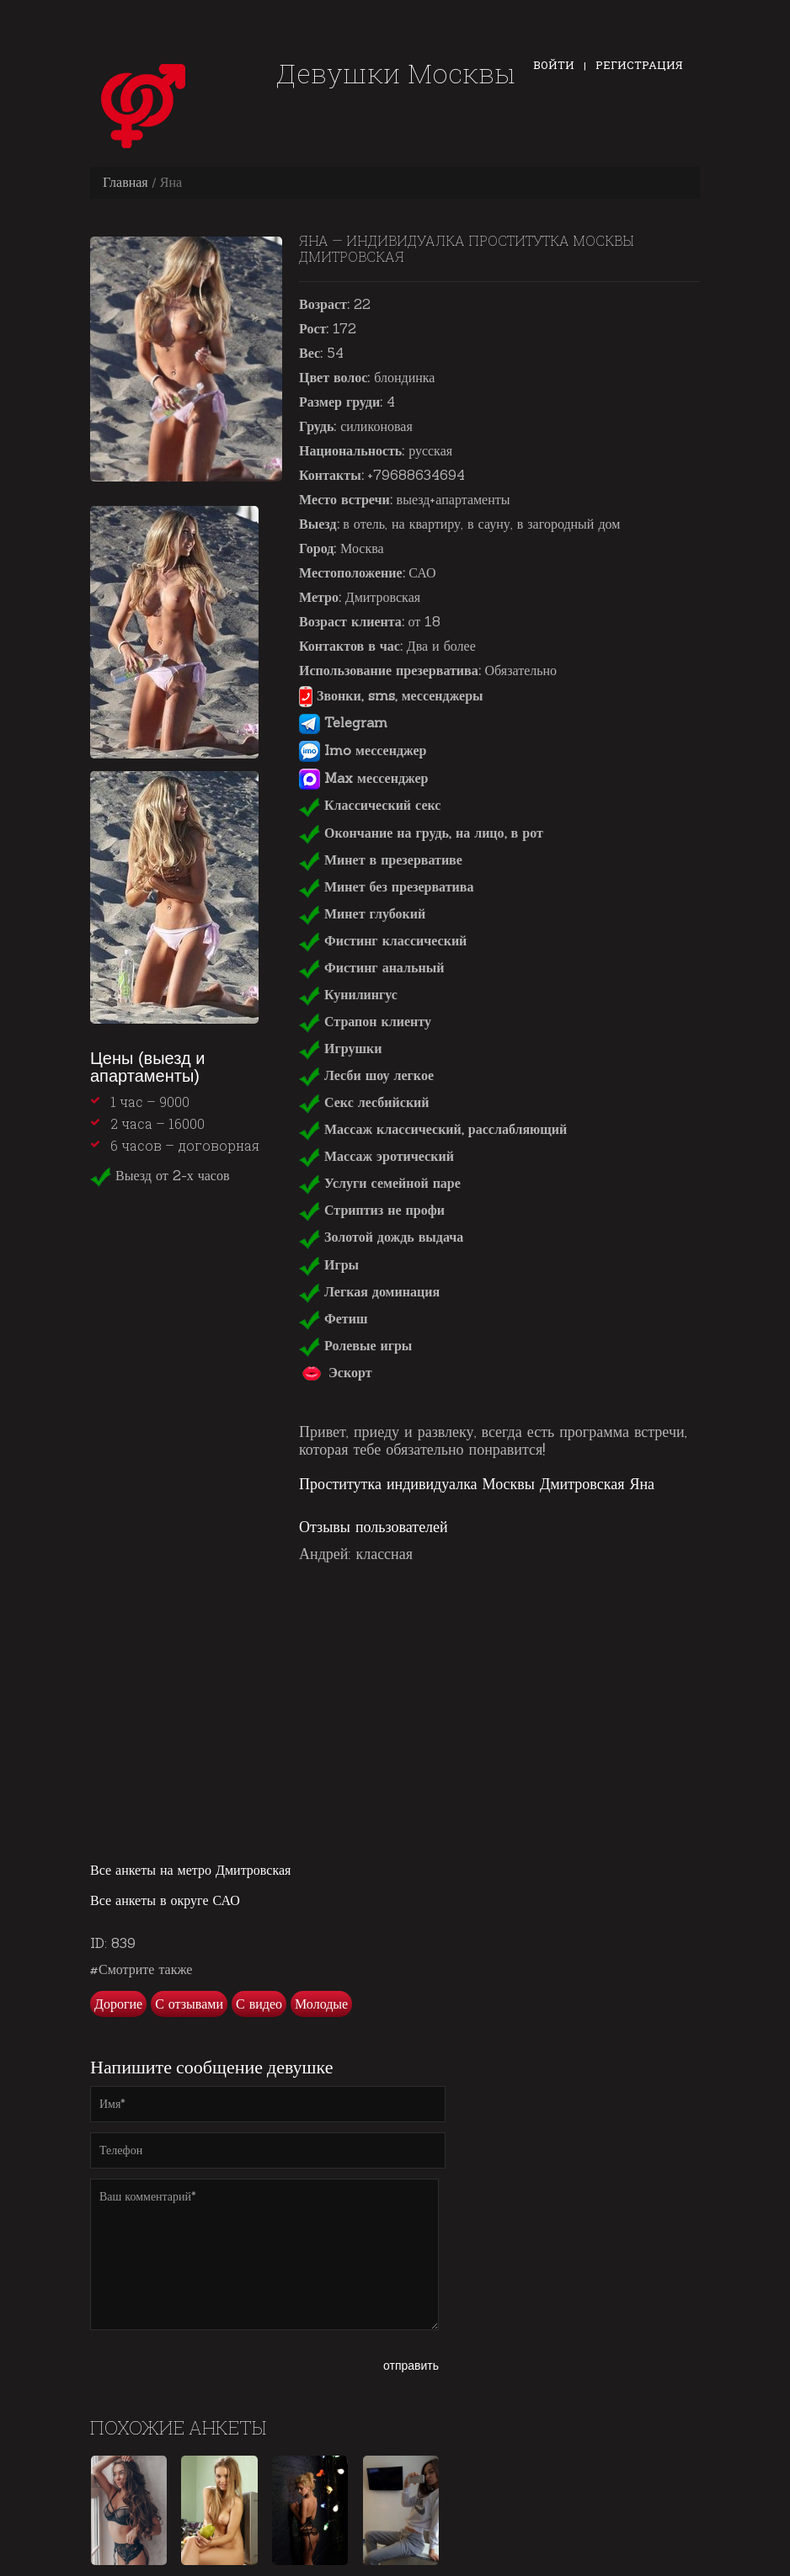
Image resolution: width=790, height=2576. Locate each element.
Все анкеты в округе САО (165, 1900)
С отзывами (189, 2003)
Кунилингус (348, 994)
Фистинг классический (383, 940)
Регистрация (639, 64)
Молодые (321, 2003)
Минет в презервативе (380, 859)
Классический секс (369, 804)
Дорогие (118, 2003)
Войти (553, 64)
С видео (259, 2003)
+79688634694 (416, 474)
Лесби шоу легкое (366, 1075)
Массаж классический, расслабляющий (433, 1128)
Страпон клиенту (365, 1021)
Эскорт (335, 1372)
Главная (125, 181)
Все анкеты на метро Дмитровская (190, 1869)
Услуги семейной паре (380, 1182)
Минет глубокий (362, 913)
